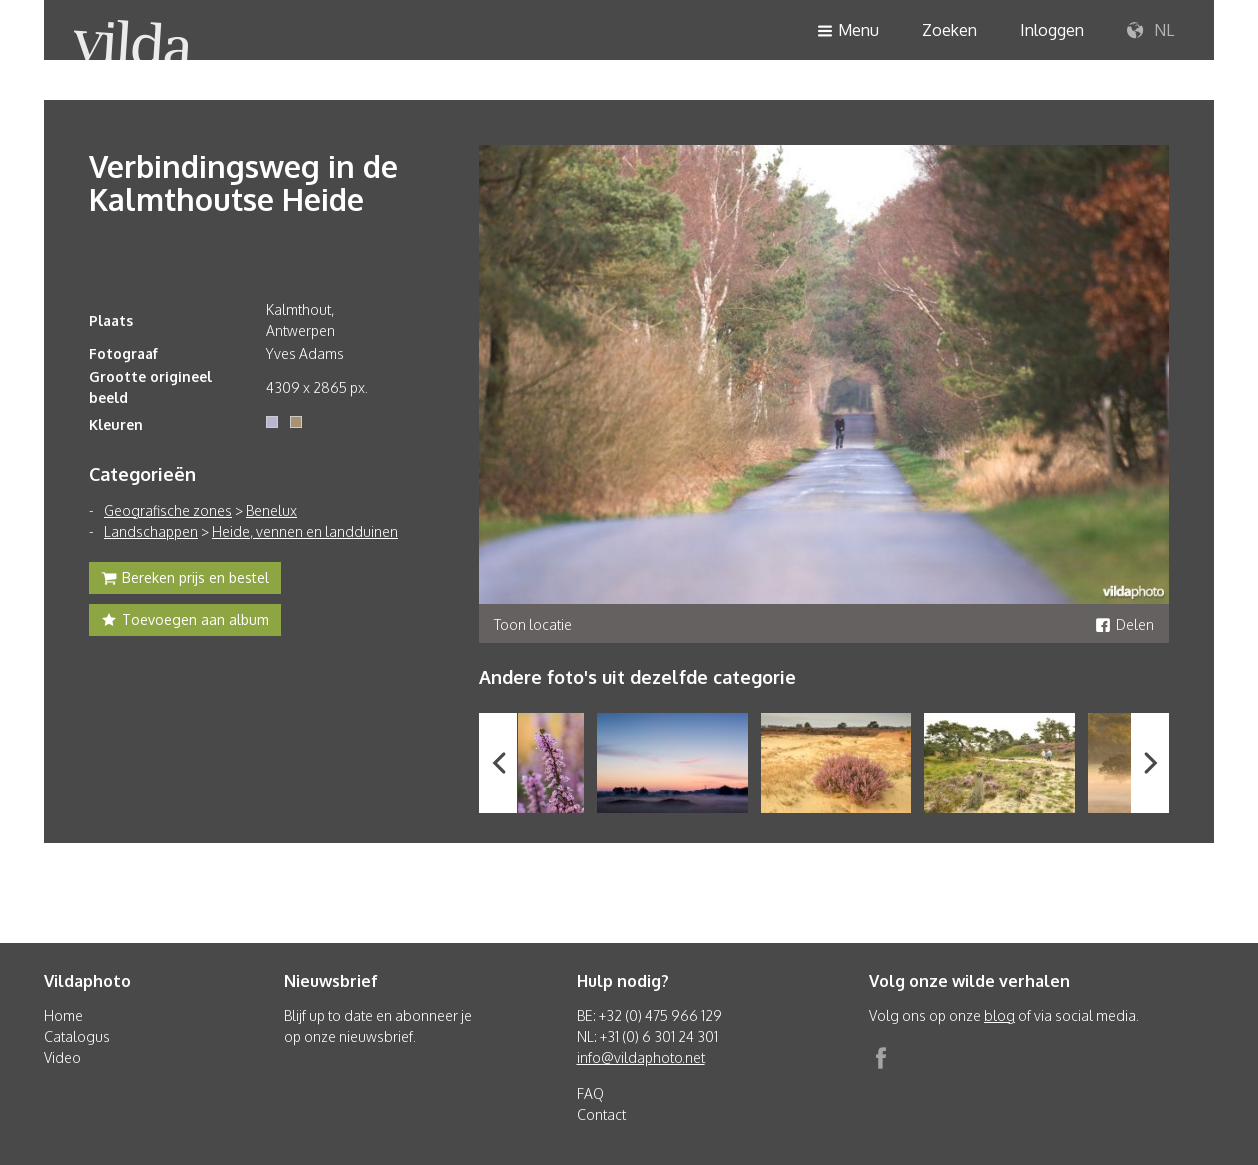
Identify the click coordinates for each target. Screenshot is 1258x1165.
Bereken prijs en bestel (185, 580)
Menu (848, 31)
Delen (1124, 624)
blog (999, 1015)
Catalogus (77, 1036)
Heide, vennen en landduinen (305, 531)
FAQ (590, 1093)
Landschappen (151, 531)
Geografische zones (168, 510)
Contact (601, 1114)
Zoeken (949, 30)
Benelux (271, 510)
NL (1150, 31)
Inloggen (1052, 30)
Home (63, 1015)
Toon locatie (533, 624)
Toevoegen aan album (185, 622)
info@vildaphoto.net (641, 1057)
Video (62, 1057)
